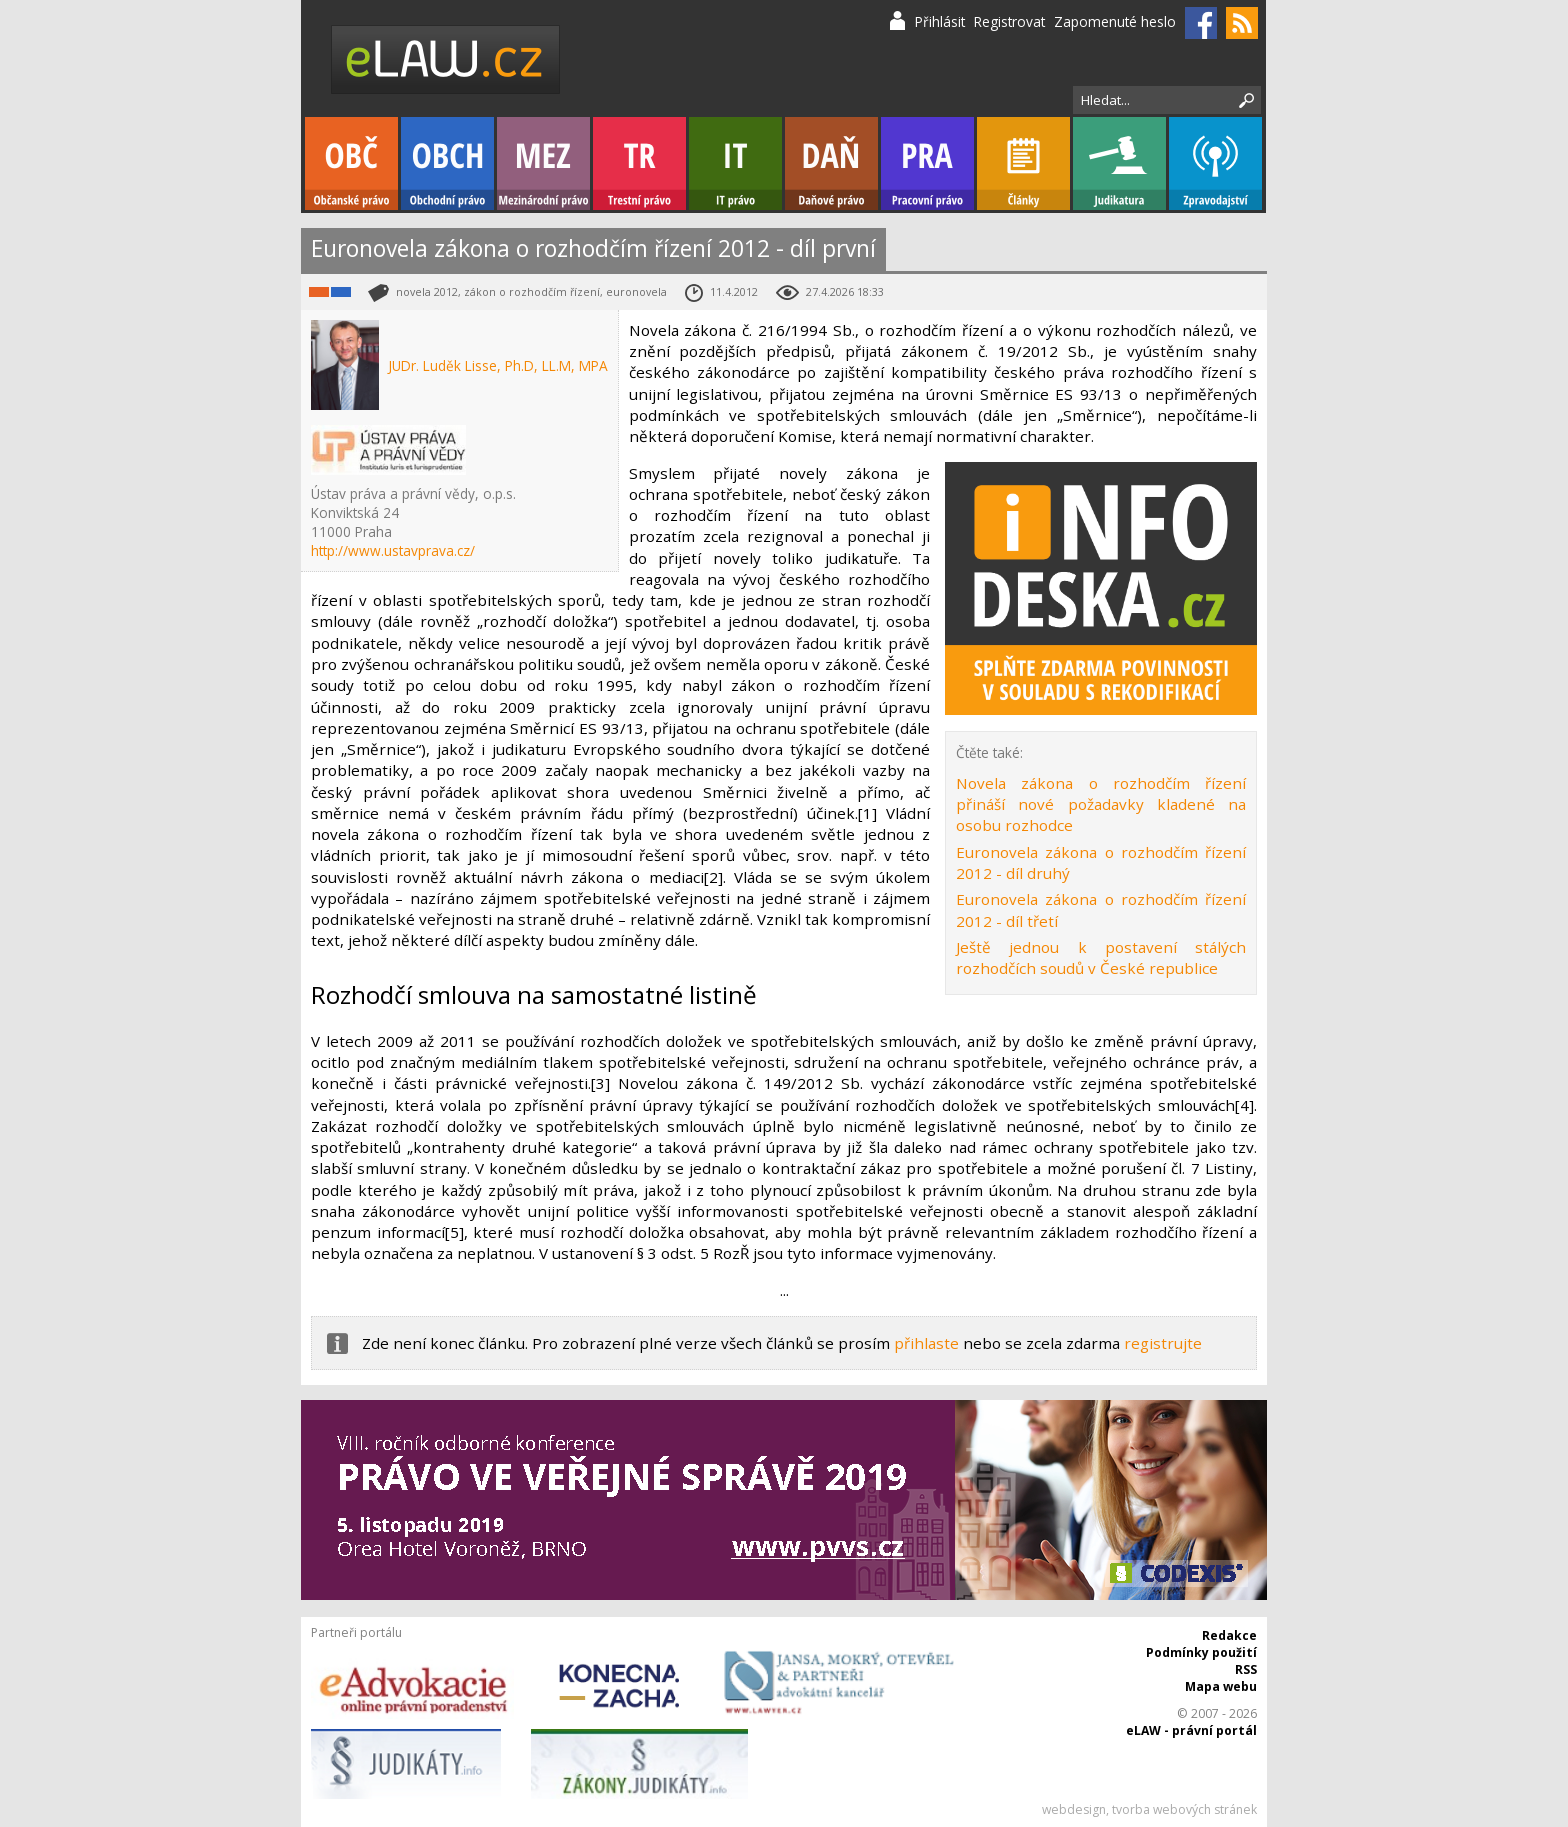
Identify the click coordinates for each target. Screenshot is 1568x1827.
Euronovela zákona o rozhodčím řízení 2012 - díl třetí (1101, 909)
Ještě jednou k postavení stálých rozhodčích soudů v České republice (1101, 957)
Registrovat (1009, 21)
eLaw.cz (446, 59)
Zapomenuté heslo (1115, 21)
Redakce (1229, 1635)
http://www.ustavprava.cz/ (393, 550)
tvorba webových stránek (1184, 1809)
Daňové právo (831, 163)
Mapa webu (1221, 1686)
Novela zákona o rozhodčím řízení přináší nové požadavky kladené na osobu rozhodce (1101, 804)
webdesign (1074, 1809)
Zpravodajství (1215, 163)
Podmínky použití (1201, 1652)
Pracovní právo (927, 163)
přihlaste (926, 1343)
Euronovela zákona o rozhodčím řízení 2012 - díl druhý (1101, 862)
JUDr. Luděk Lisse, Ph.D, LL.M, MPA (498, 365)
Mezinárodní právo (543, 163)
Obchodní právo (447, 163)
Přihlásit (940, 21)
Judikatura (1119, 163)
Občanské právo (351, 163)
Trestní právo (639, 163)
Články (1023, 163)
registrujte (1163, 1343)
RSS (1246, 1669)
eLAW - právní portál (1191, 1730)
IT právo (735, 163)
